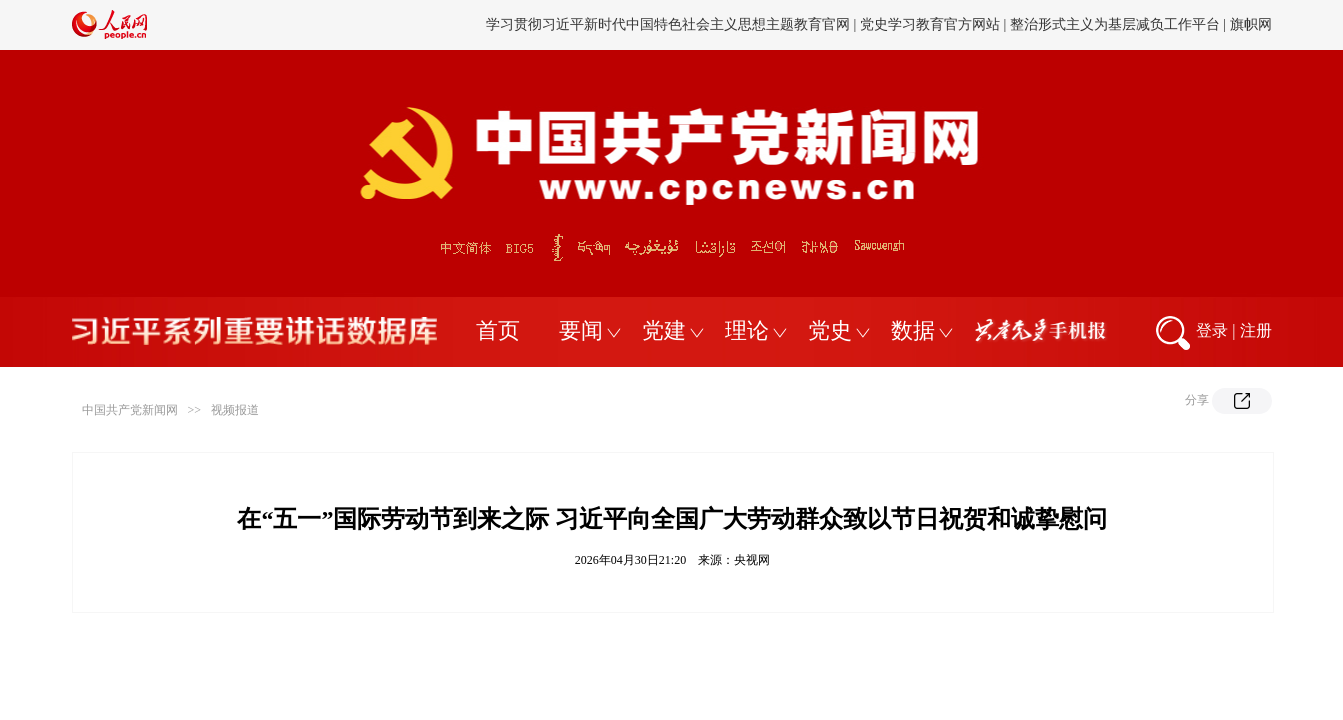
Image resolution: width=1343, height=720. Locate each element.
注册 (1256, 330)
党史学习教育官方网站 (932, 24)
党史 (830, 330)
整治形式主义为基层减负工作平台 (1115, 24)
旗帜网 (1251, 24)
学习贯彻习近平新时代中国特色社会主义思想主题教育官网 (668, 24)
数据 (913, 330)
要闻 (581, 330)
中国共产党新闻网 (130, 410)
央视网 (752, 560)
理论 (747, 330)
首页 (498, 330)
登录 (1212, 330)
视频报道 (235, 410)
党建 (664, 330)
